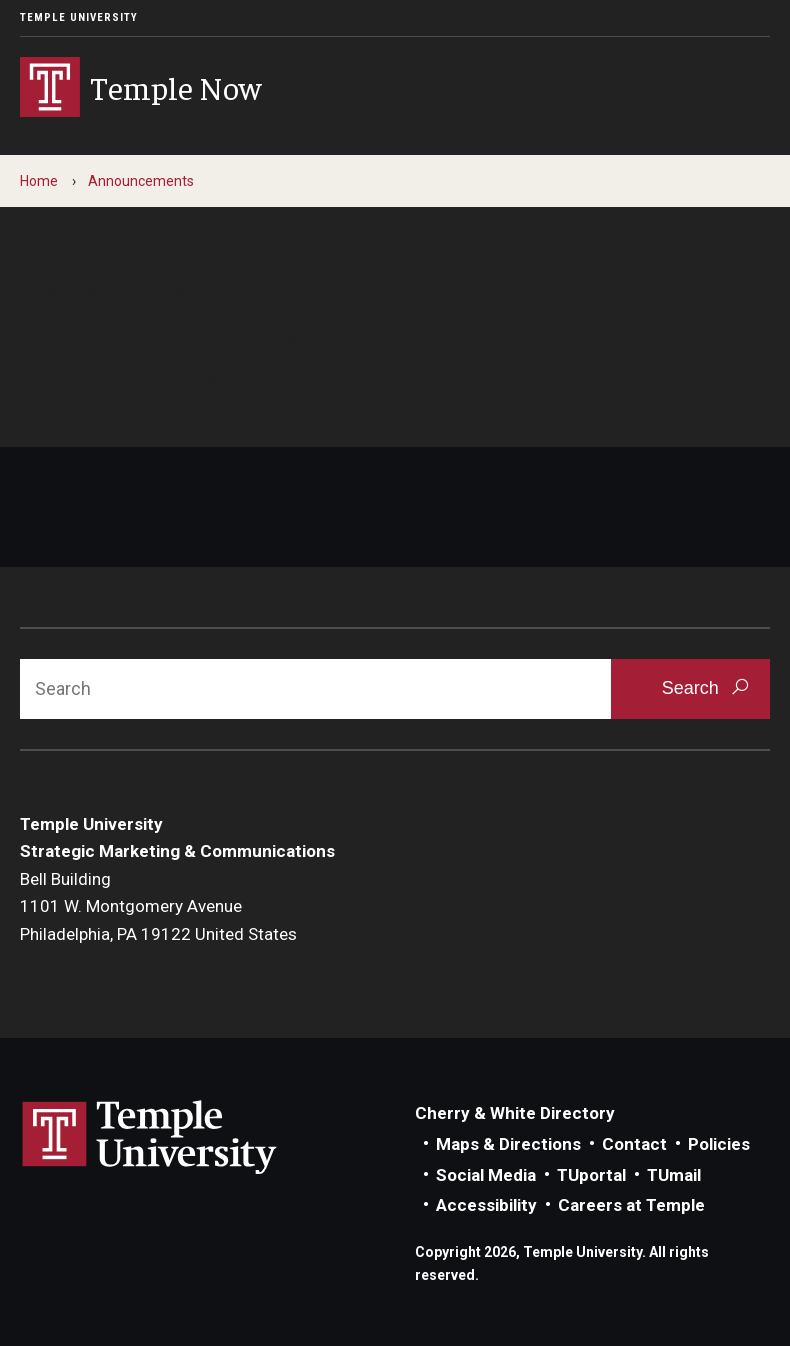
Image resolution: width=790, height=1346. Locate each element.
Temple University (79, 17)
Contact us (64, 411)
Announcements (141, 181)
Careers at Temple (631, 1205)
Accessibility (486, 1205)
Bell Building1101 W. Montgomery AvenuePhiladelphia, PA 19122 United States (158, 906)
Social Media (486, 1175)
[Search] (315, 689)
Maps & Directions (508, 1144)
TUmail (674, 1175)
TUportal (591, 1175)
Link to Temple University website (150, 1138)
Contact (634, 1144)
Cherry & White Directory (515, 1113)
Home (39, 181)
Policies (719, 1144)
